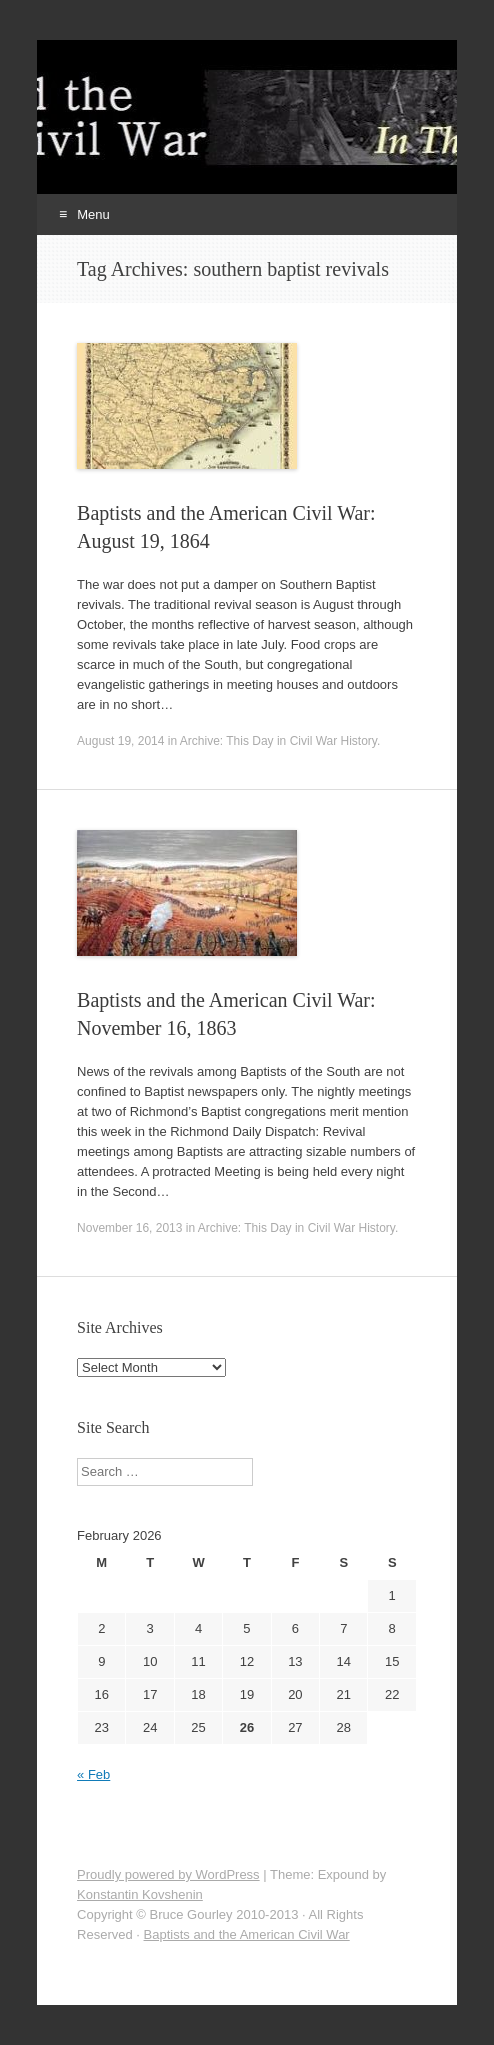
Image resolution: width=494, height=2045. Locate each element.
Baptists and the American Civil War (247, 1934)
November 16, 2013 (129, 1228)
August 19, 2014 (120, 741)
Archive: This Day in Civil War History (278, 741)
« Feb (93, 1774)
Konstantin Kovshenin (140, 1894)
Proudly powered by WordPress (168, 1874)
